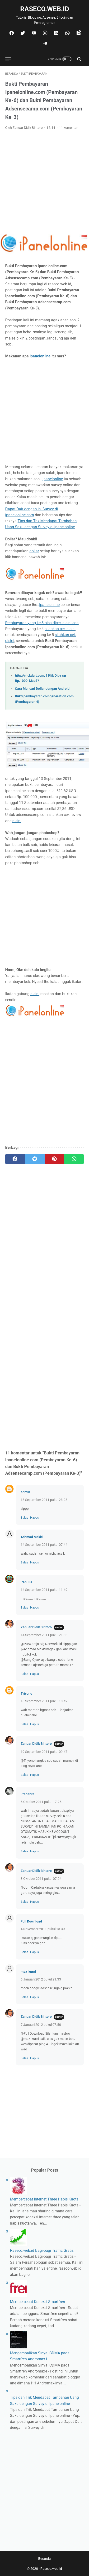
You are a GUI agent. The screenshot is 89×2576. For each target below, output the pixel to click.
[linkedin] (56, 33)
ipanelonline (40, 356)
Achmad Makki (32, 1537)
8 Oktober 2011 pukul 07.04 (41, 1879)
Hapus (34, 1517)
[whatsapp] (67, 33)
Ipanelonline (52, 479)
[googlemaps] (78, 33)
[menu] (8, 59)
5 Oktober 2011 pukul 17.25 (41, 1802)
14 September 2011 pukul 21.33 (44, 1635)
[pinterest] (54, 1159)
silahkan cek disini (60, 629)
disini (16, 821)
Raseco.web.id (44, 9)
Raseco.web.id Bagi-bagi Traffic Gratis (42, 2250)
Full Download (31, 1921)
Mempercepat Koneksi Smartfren (37, 2301)
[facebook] (11, 33)
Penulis (26, 1582)
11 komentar (68, 128)
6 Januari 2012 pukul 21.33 (41, 1979)
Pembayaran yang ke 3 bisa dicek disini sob (42, 623)
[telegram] (44, 43)
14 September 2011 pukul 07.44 (44, 1545)
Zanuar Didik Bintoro (36, 1627)
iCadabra (27, 1794)
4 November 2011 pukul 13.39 (43, 1929)
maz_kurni (28, 1972)
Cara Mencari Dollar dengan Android (42, 689)
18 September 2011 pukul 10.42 (44, 1701)
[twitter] (22, 33)
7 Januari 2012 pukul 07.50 (41, 2025)
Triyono (26, 1693)
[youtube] (33, 33)
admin (25, 1492)
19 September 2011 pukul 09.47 (44, 1752)
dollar (34, 551)
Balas (24, 1517)
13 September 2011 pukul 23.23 (44, 1500)
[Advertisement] (44, 181)
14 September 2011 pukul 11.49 (44, 1590)
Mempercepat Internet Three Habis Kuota (44, 2199)
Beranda (44, 2558)
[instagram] (44, 33)
